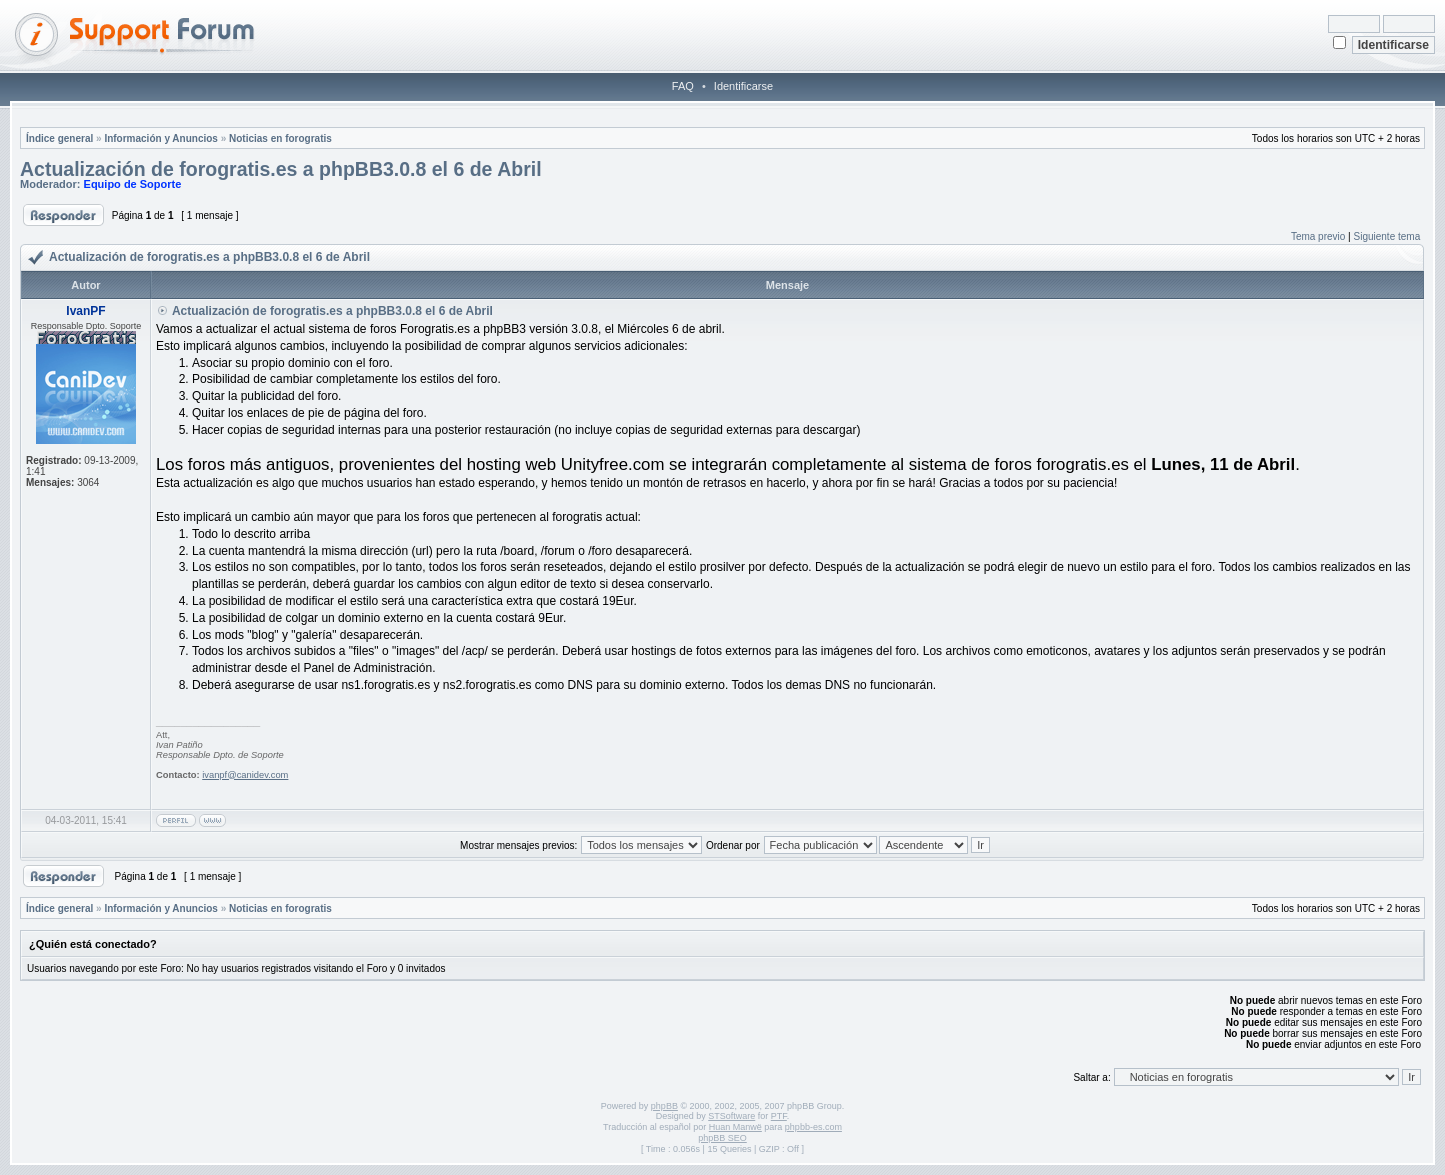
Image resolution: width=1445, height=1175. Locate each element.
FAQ (683, 86)
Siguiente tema (1387, 236)
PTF (779, 1116)
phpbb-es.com (813, 1127)
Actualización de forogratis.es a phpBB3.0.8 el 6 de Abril (281, 169)
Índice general (59, 138)
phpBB (664, 1106)
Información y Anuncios (161, 138)
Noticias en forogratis (280, 138)
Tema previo (1318, 236)
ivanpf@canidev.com (245, 775)
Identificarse (743, 86)
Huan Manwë (735, 1127)
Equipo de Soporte (133, 184)
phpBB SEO (722, 1138)
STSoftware (731, 1116)
